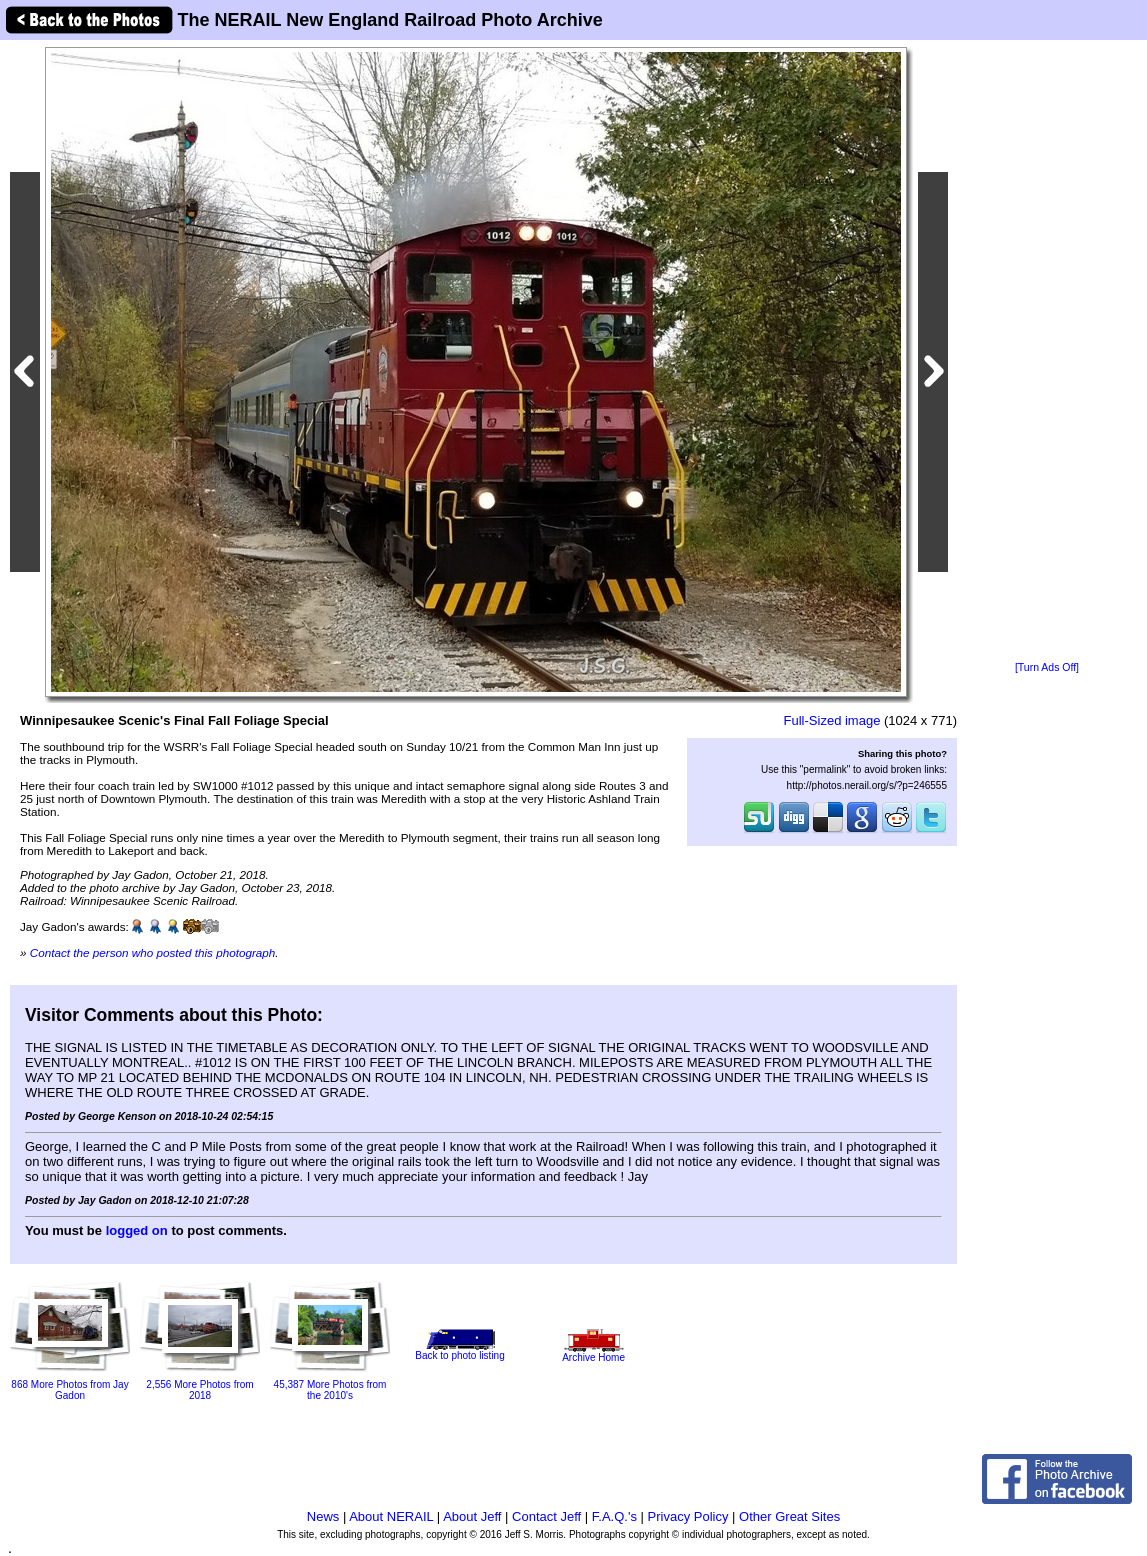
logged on (137, 1230)
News (323, 1516)
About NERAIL (391, 1516)
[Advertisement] (1047, 352)
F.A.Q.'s (614, 1516)
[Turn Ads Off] (1047, 667)
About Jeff (472, 1516)
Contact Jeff (546, 1516)
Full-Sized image (832, 720)
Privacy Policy (688, 1516)
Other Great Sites (789, 1516)
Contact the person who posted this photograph (153, 952)
